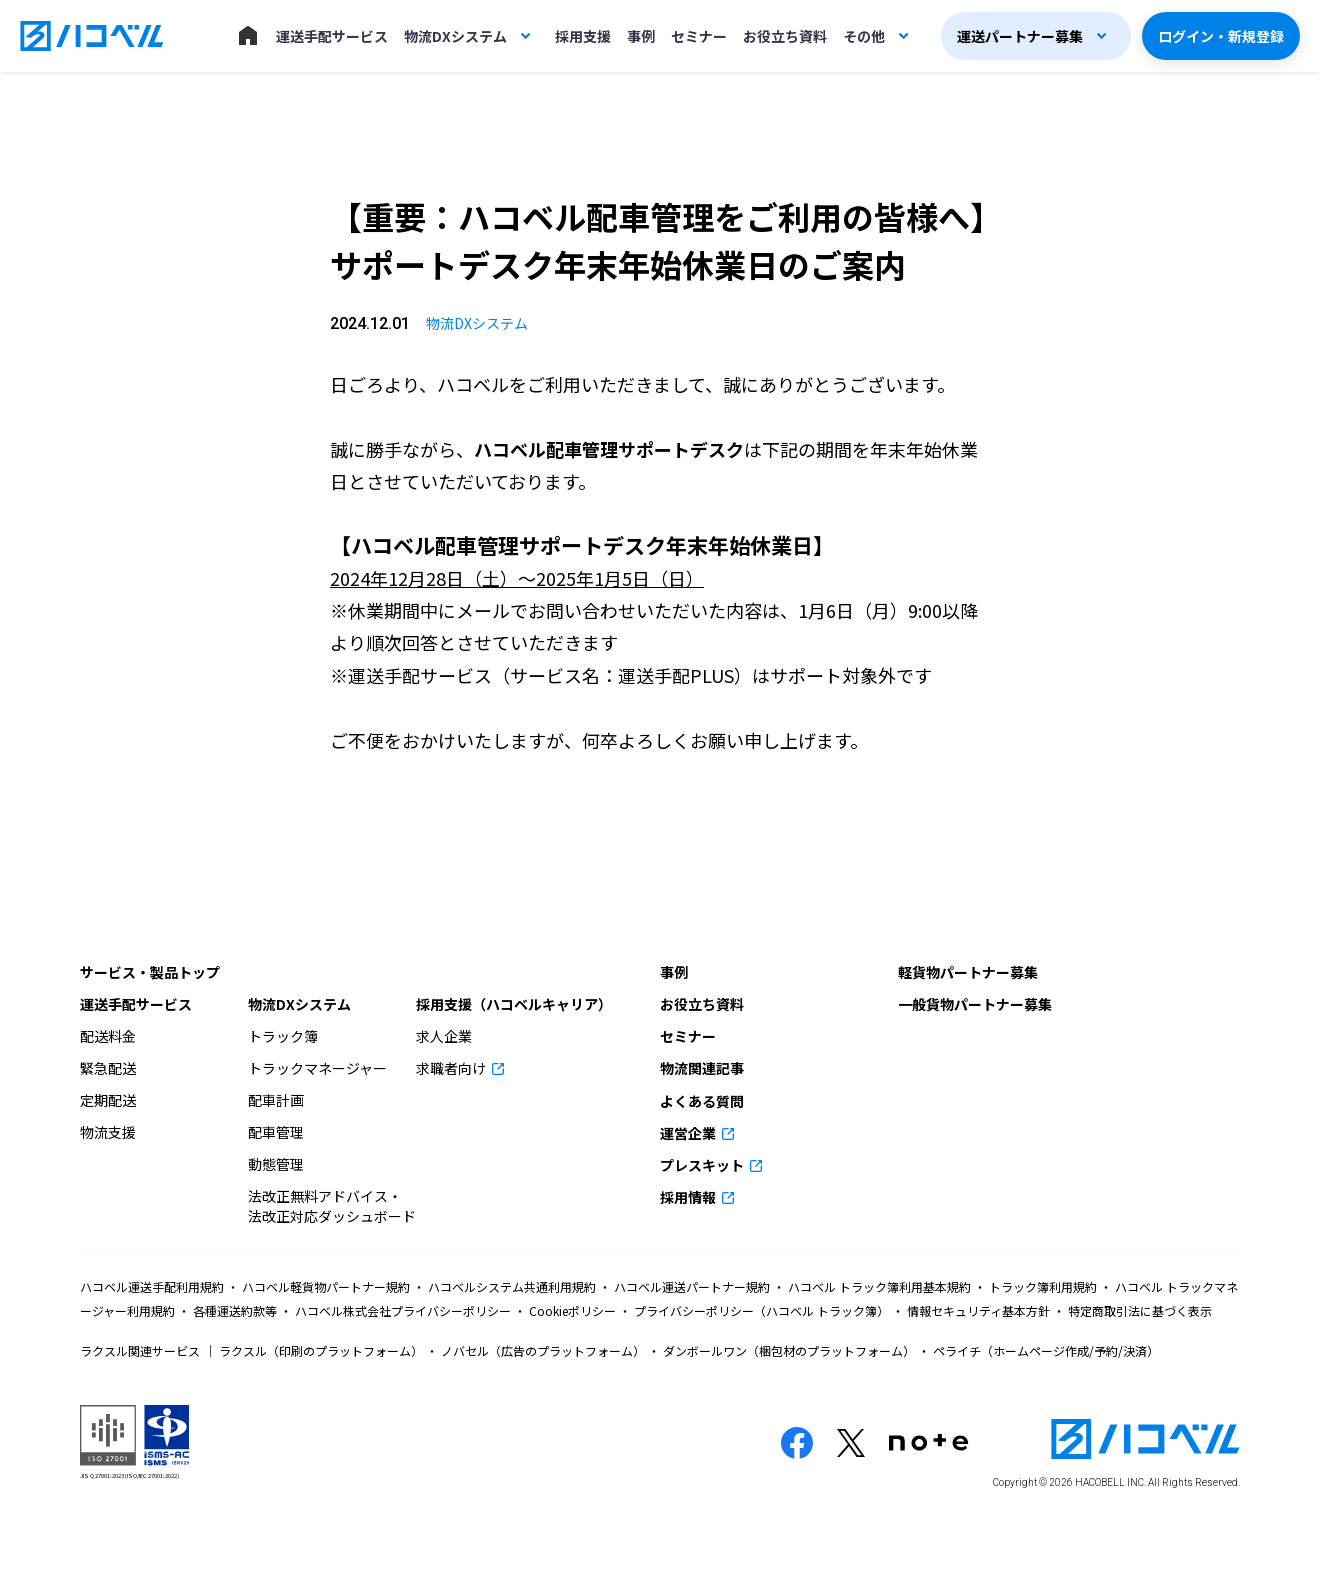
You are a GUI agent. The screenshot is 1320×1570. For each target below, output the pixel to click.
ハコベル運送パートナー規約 (692, 1286)
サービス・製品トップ (150, 972)
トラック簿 (283, 1036)
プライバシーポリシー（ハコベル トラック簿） (761, 1310)
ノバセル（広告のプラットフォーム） (543, 1350)
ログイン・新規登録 (1221, 36)
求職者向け (452, 1068)
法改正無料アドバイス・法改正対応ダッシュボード (332, 1206)
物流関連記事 (702, 1068)
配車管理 (276, 1132)
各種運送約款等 (235, 1310)
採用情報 (689, 1197)
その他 (864, 36)
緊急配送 (108, 1068)
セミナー (699, 36)
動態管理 (276, 1164)
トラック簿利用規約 (1043, 1286)
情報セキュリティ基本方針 (978, 1310)
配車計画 (276, 1100)
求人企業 (444, 1036)
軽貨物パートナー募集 (968, 972)
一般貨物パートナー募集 (975, 1004)
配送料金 (108, 1036)
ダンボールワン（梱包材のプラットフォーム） (789, 1350)
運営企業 (689, 1133)
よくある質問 (702, 1101)
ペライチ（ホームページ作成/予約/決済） (1044, 1350)
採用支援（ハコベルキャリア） (514, 1004)
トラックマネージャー (317, 1068)
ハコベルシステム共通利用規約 (512, 1286)
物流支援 (108, 1132)
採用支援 (583, 36)
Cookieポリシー (572, 1310)
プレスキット (703, 1165)
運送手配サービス (332, 36)
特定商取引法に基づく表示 (1138, 1310)
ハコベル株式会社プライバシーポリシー (403, 1310)
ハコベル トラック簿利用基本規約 (879, 1286)
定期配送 (108, 1100)
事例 (641, 36)
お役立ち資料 (785, 36)
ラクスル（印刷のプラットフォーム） (321, 1350)
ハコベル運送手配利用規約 (153, 1286)
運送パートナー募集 (1020, 36)
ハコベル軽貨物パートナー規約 (326, 1286)
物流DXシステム (455, 36)
